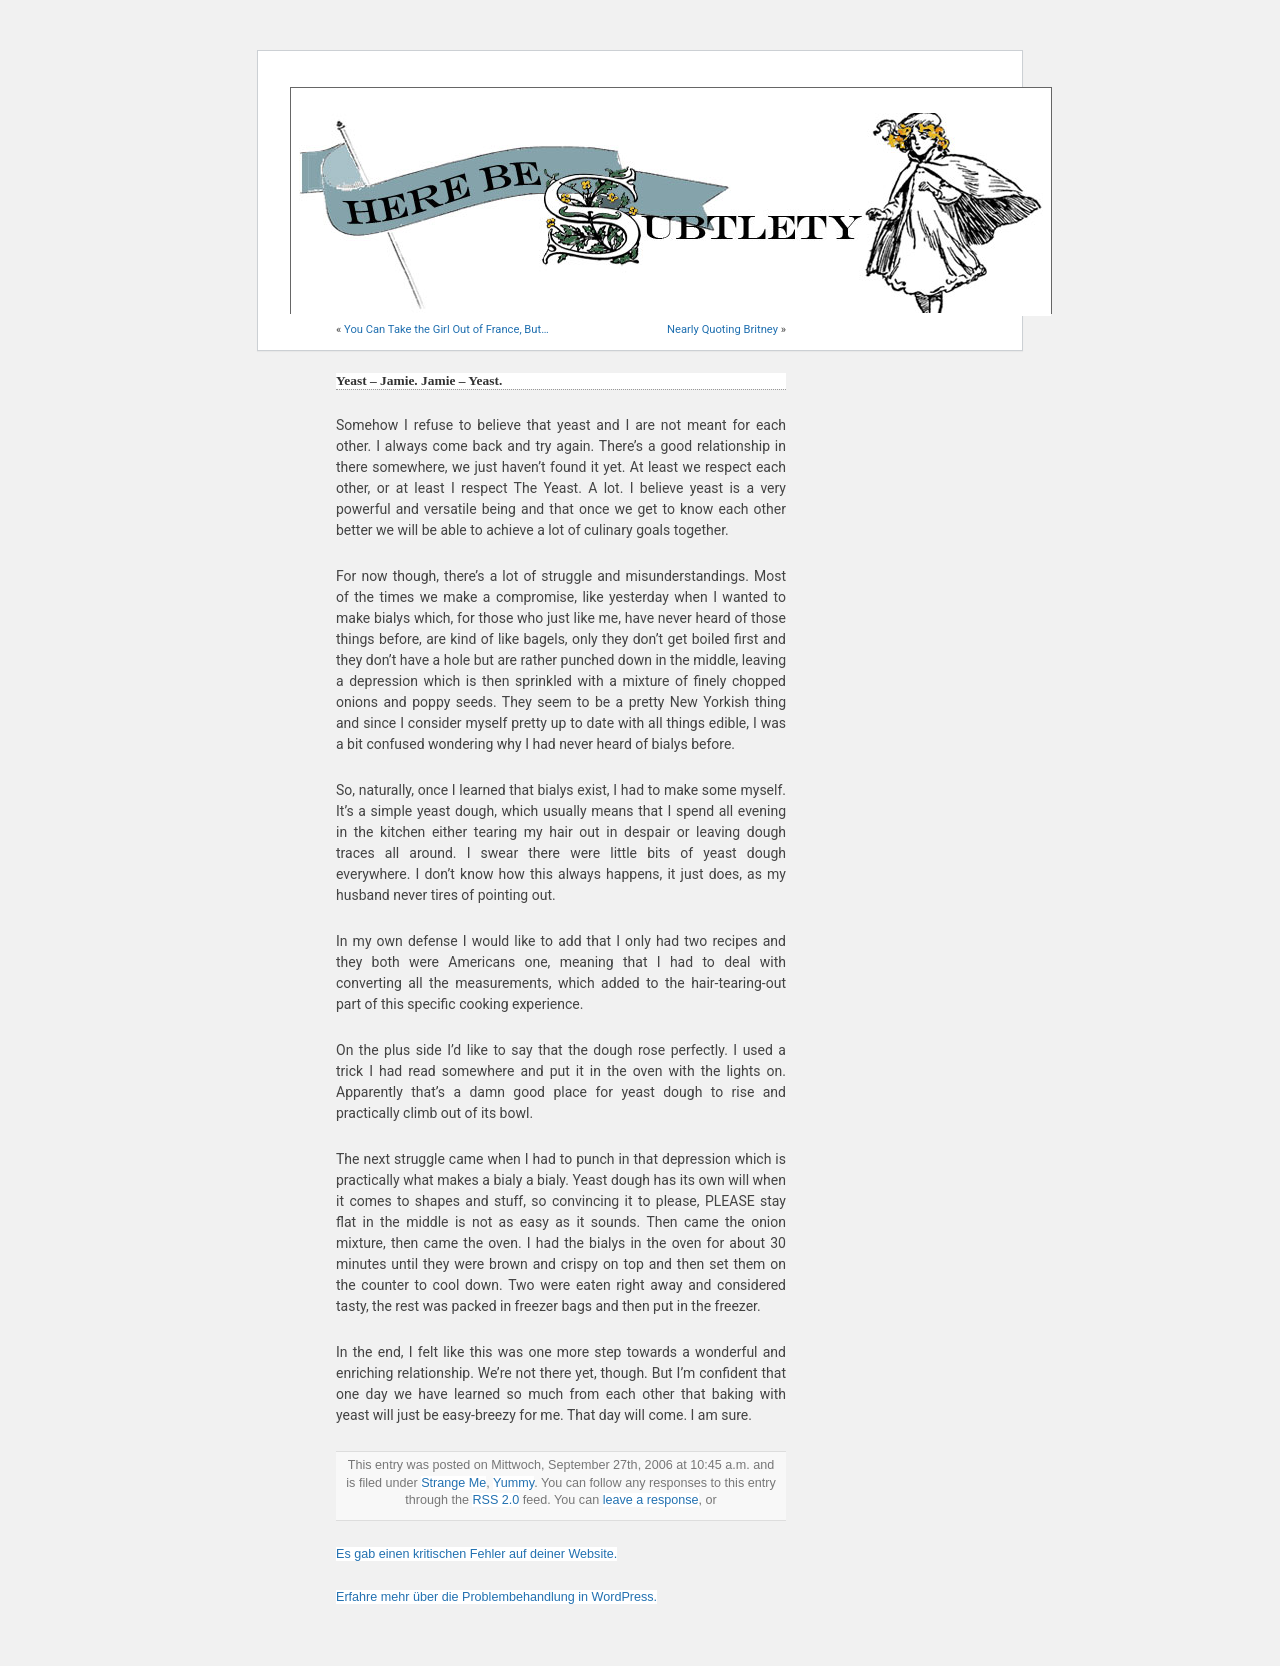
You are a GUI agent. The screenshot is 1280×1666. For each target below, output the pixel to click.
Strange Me (453, 1483)
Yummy (513, 1483)
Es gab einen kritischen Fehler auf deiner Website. (476, 1554)
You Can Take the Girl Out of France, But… (446, 329)
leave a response (651, 1500)
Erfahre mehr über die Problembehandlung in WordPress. (496, 1597)
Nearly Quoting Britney (722, 329)
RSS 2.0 (495, 1500)
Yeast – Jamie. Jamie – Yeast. (419, 380)
